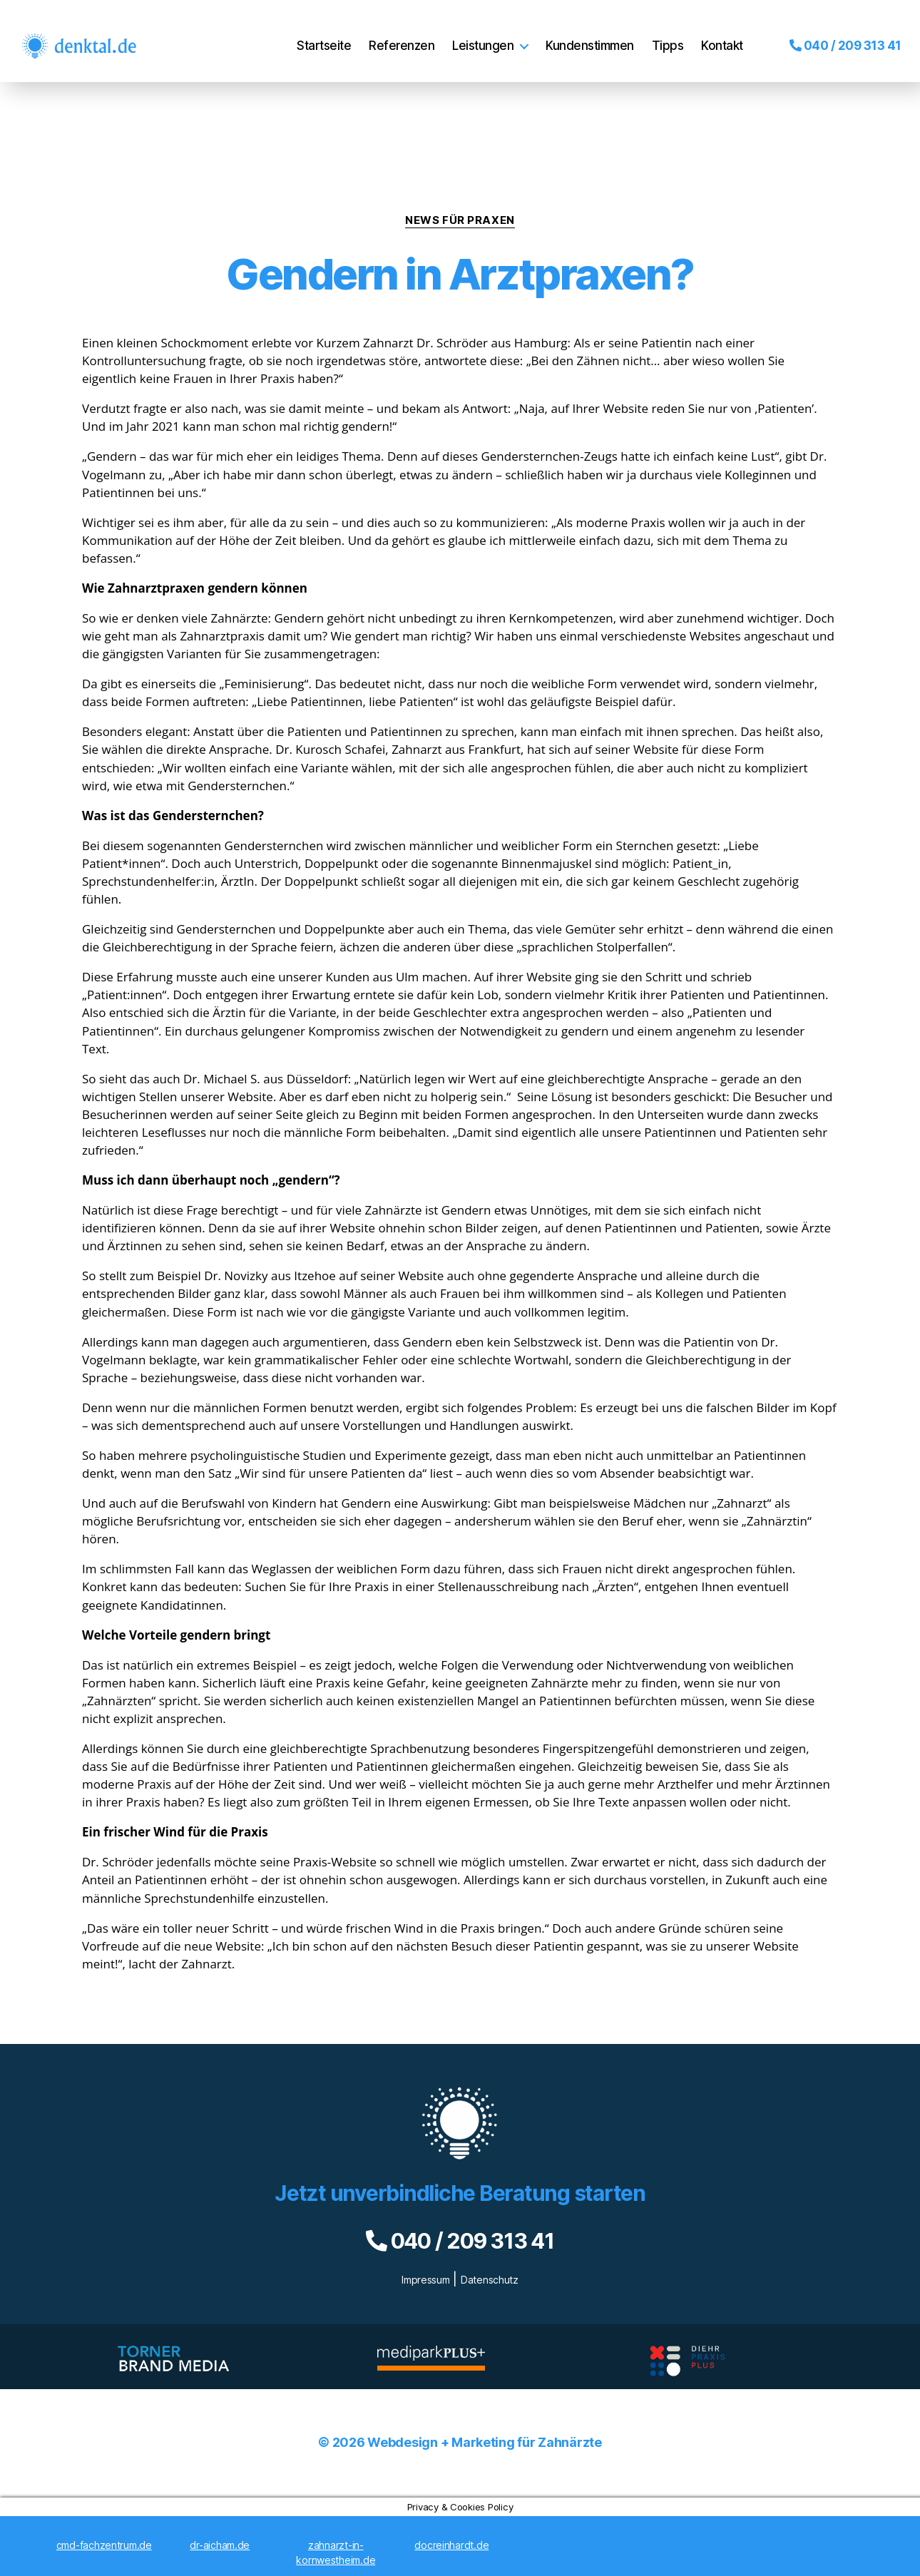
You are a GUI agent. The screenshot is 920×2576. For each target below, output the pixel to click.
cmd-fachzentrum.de (104, 2545)
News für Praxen (459, 220)
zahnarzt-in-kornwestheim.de (335, 2552)
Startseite (314, 35)
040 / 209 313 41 (835, 35)
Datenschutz (489, 2280)
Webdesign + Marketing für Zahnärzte (484, 2442)
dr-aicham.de (220, 2545)
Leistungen (473, 35)
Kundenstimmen (580, 35)
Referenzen (391, 35)
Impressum (426, 2280)
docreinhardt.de (451, 2545)
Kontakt (712, 35)
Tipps (658, 35)
